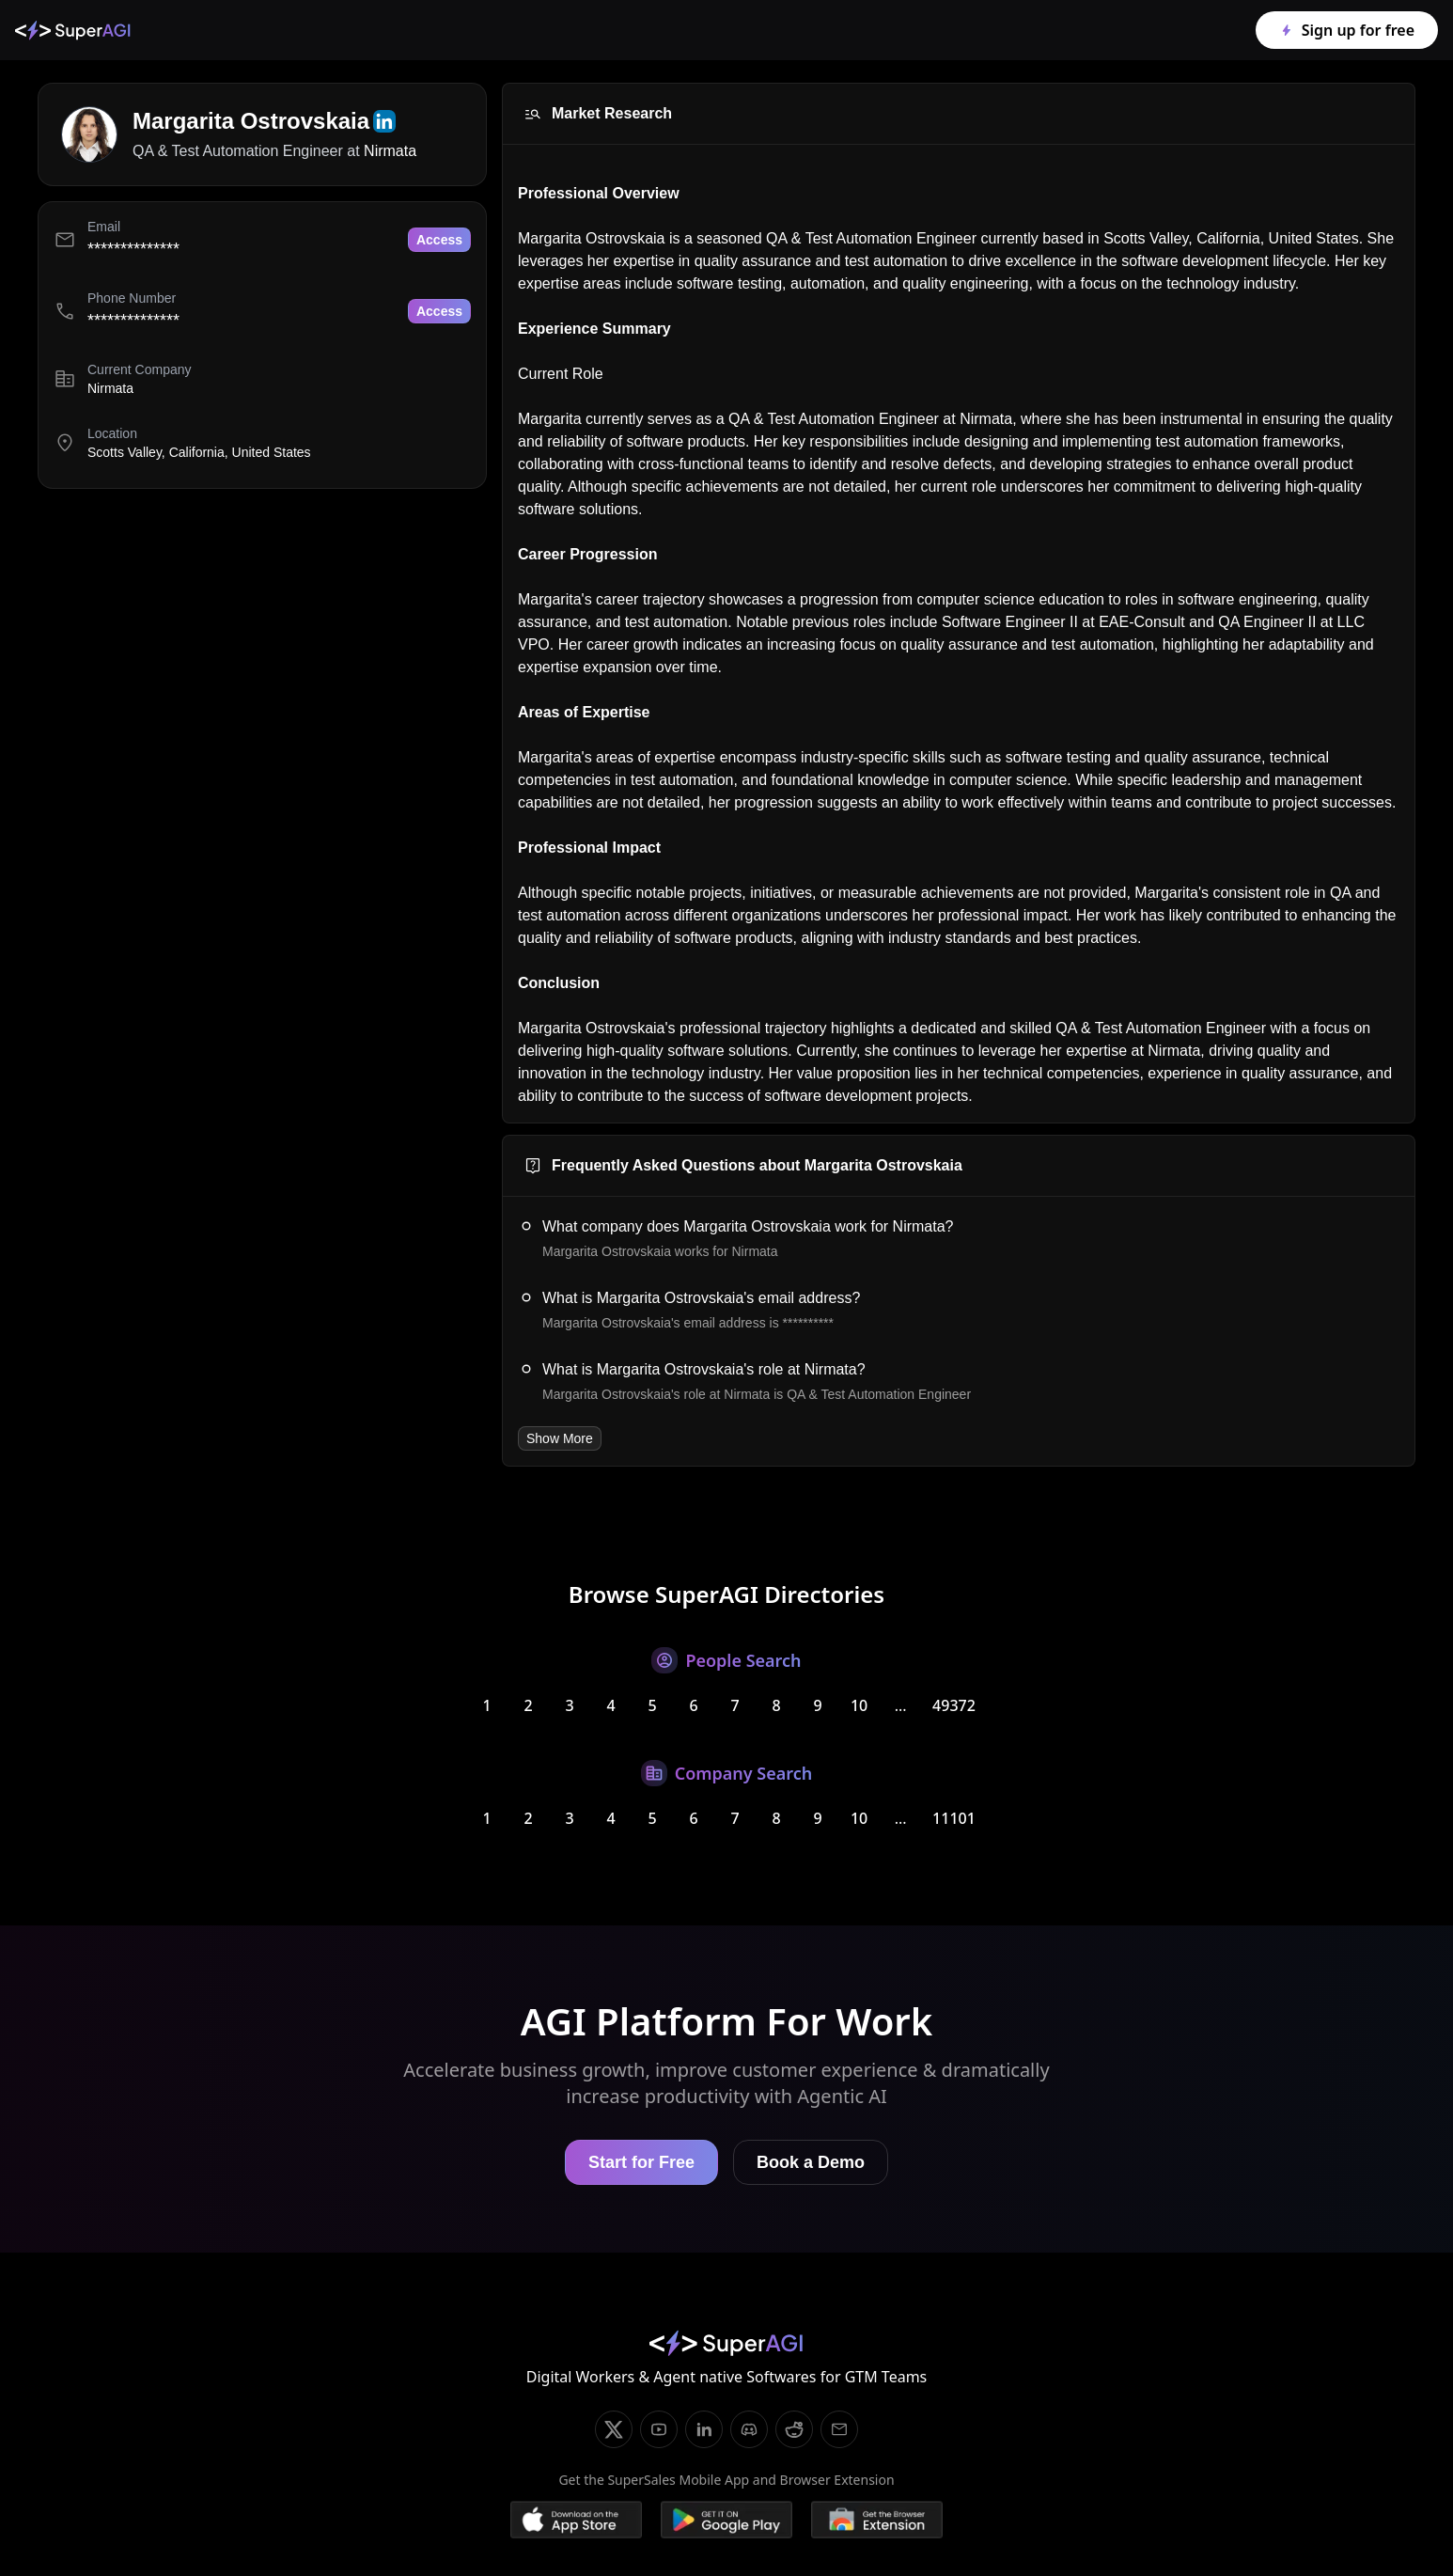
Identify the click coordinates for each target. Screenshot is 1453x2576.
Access (439, 239)
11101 (954, 1818)
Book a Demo (811, 2162)
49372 (954, 1705)
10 (859, 1705)
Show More (559, 1438)
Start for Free (641, 2162)
